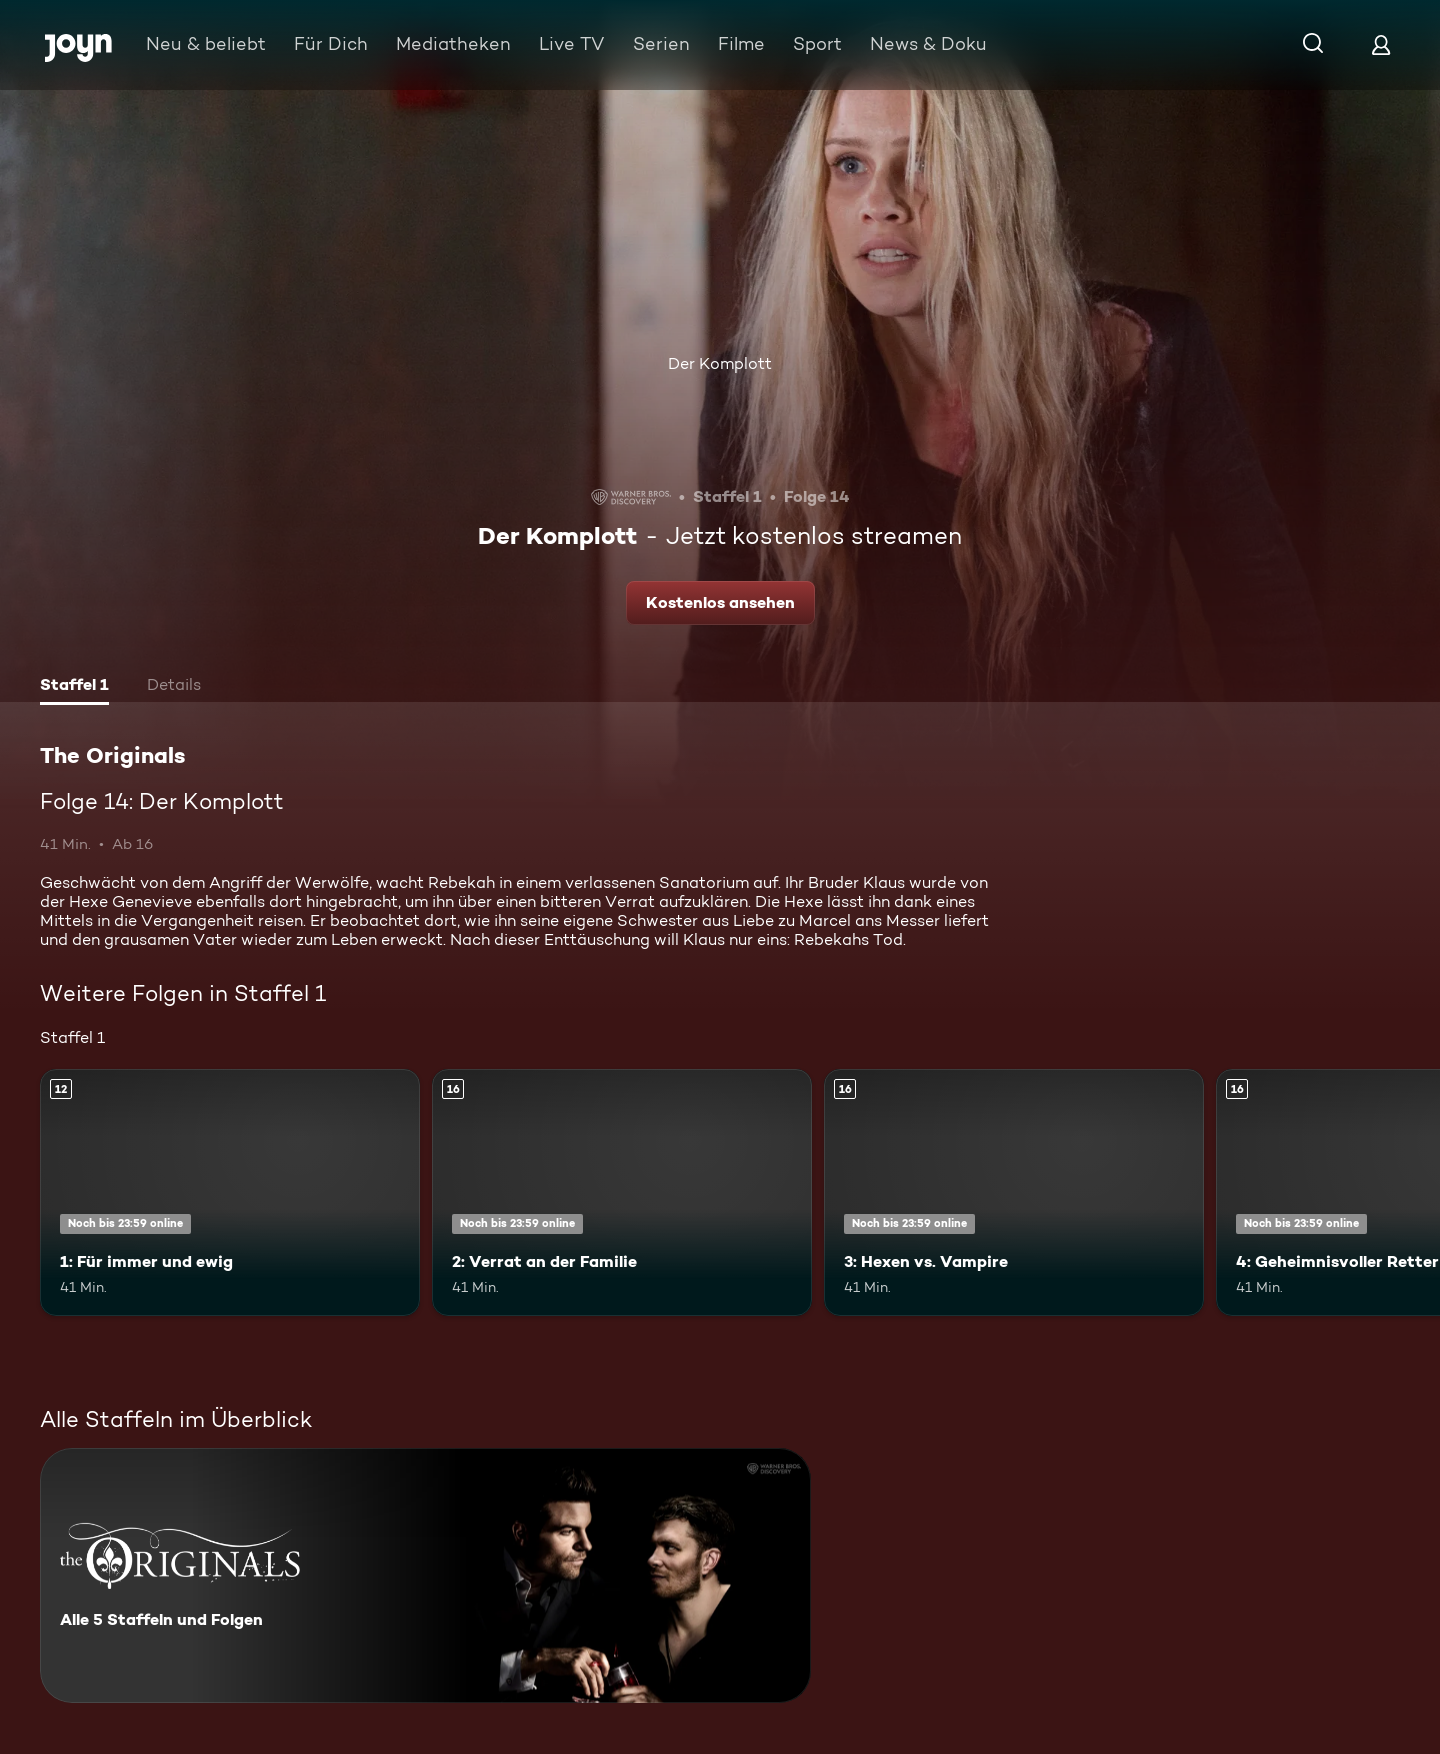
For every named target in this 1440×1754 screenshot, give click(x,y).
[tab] (74, 687)
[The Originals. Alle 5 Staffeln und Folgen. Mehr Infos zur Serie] (425, 1575)
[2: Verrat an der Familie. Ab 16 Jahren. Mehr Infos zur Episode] (622, 1192)
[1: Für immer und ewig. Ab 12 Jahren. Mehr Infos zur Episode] (230, 1192)
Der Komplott (720, 363)
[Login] (1381, 44)
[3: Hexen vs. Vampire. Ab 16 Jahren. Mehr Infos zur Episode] (1014, 1192)
